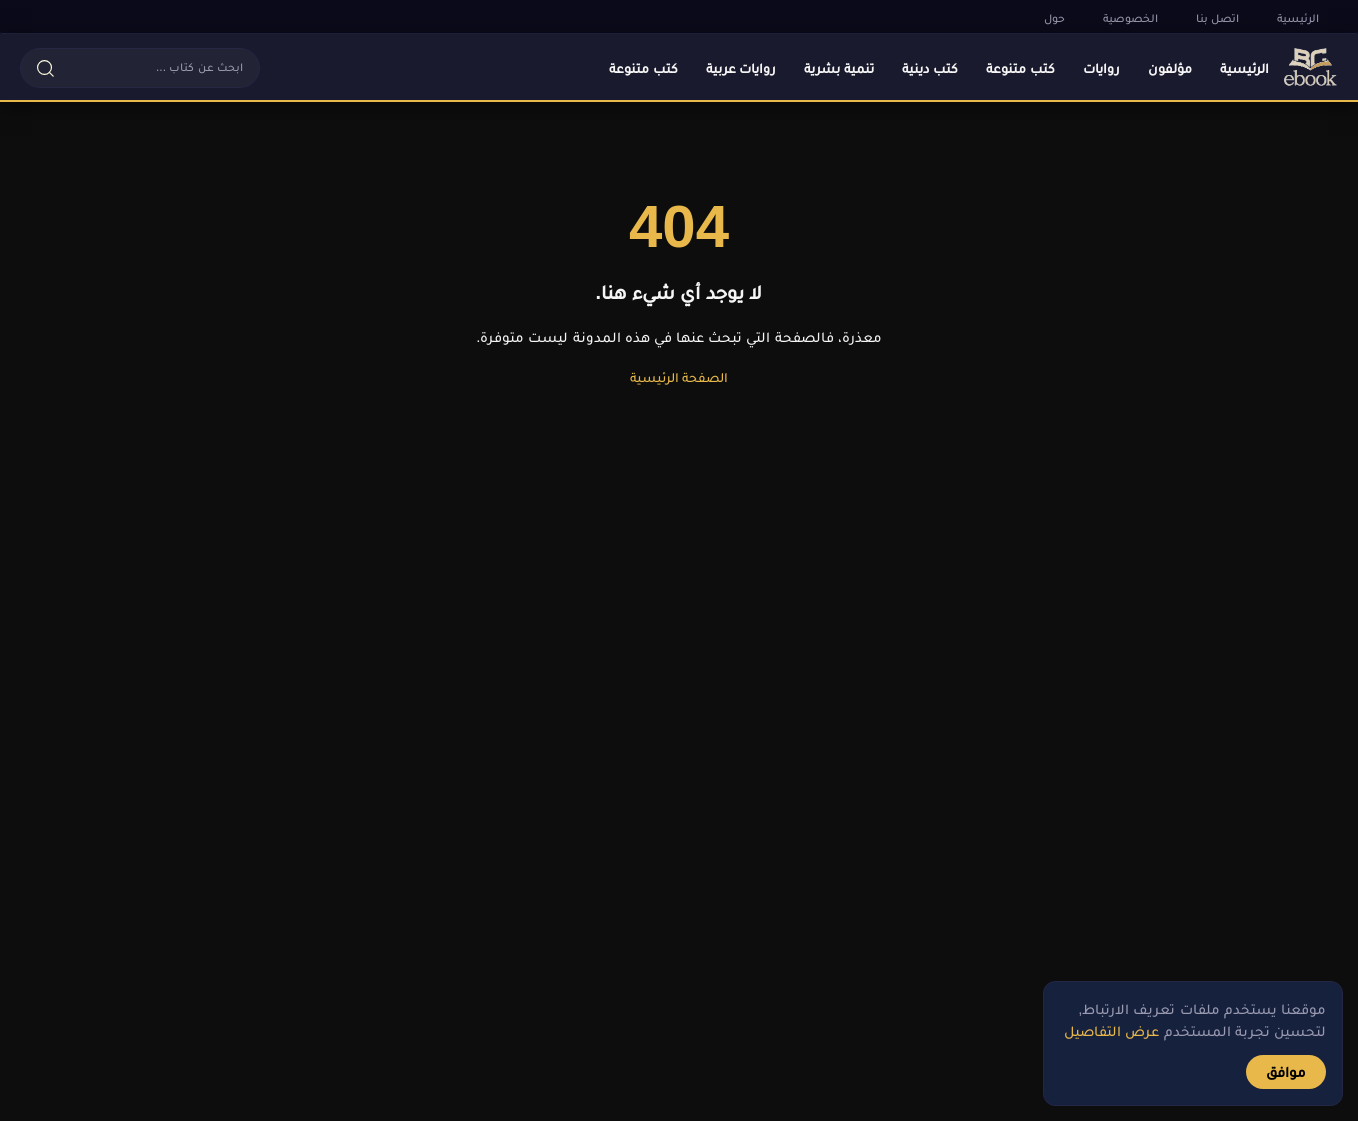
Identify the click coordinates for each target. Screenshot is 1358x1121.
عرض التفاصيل (1111, 1030)
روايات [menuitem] (1101, 68)
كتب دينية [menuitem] (930, 68)
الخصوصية (1130, 18)
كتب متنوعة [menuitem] (1020, 68)
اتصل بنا (1217, 18)
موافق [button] (1286, 1071)
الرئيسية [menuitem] (1244, 68)
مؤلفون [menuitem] (1170, 68)
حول (1054, 18)
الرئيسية (1298, 18)
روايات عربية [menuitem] (741, 68)
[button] (140, 68)
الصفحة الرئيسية (679, 377)
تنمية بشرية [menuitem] (839, 68)
